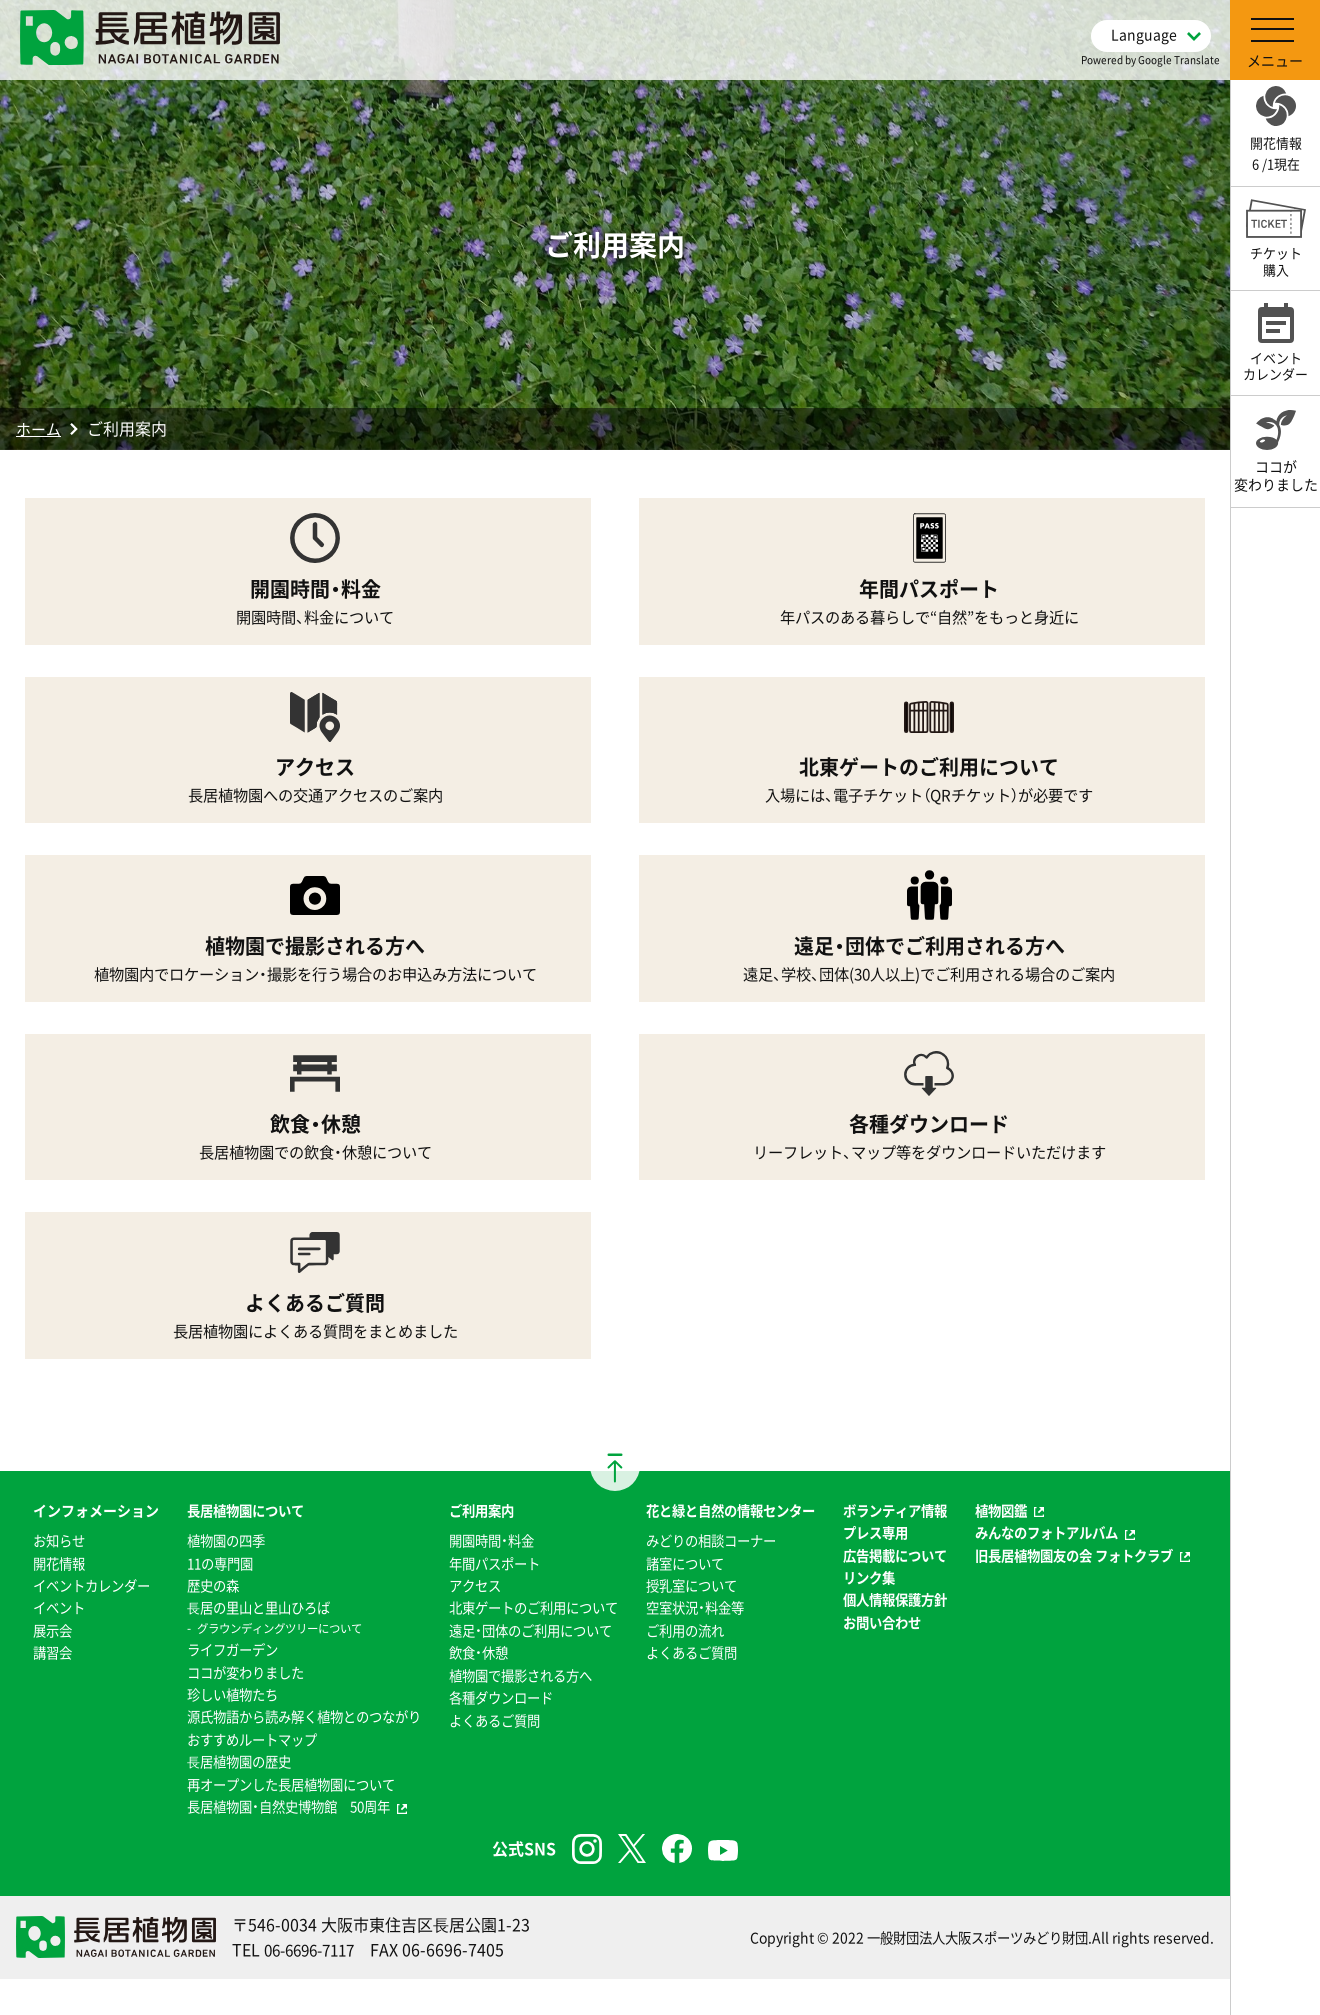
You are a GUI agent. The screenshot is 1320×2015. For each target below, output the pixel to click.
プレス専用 (883, 1569)
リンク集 (876, 1636)
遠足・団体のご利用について (525, 1666)
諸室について (685, 1599)
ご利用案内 (473, 1524)
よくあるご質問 (487, 1756)
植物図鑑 (1013, 1524)
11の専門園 (201, 1577)
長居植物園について (228, 1524)
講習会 (35, 1711)
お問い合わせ (890, 1703)
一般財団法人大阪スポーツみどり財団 (969, 1973)
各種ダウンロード (494, 1733)
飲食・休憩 (469, 1689)
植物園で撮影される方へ (515, 1711)
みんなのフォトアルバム (1062, 1546)
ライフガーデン (214, 1663)
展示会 (35, 1689)
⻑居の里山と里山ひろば (242, 1621)
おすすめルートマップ (235, 1775)
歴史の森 (193, 1599)
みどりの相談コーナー (713, 1577)
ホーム (40, 428)
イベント (42, 1666)
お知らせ (42, 1577)
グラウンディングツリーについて (265, 1642)
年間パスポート (487, 1577)
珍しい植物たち (214, 1708)
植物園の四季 (207, 1554)
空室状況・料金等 (695, 1644)
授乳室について (692, 1621)
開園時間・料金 (483, 1554)
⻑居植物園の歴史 (221, 1797)
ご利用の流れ (685, 1666)
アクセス (466, 1599)
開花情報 (42, 1599)
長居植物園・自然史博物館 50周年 (274, 1842)
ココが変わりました (228, 1685)
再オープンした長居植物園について (277, 1820)
